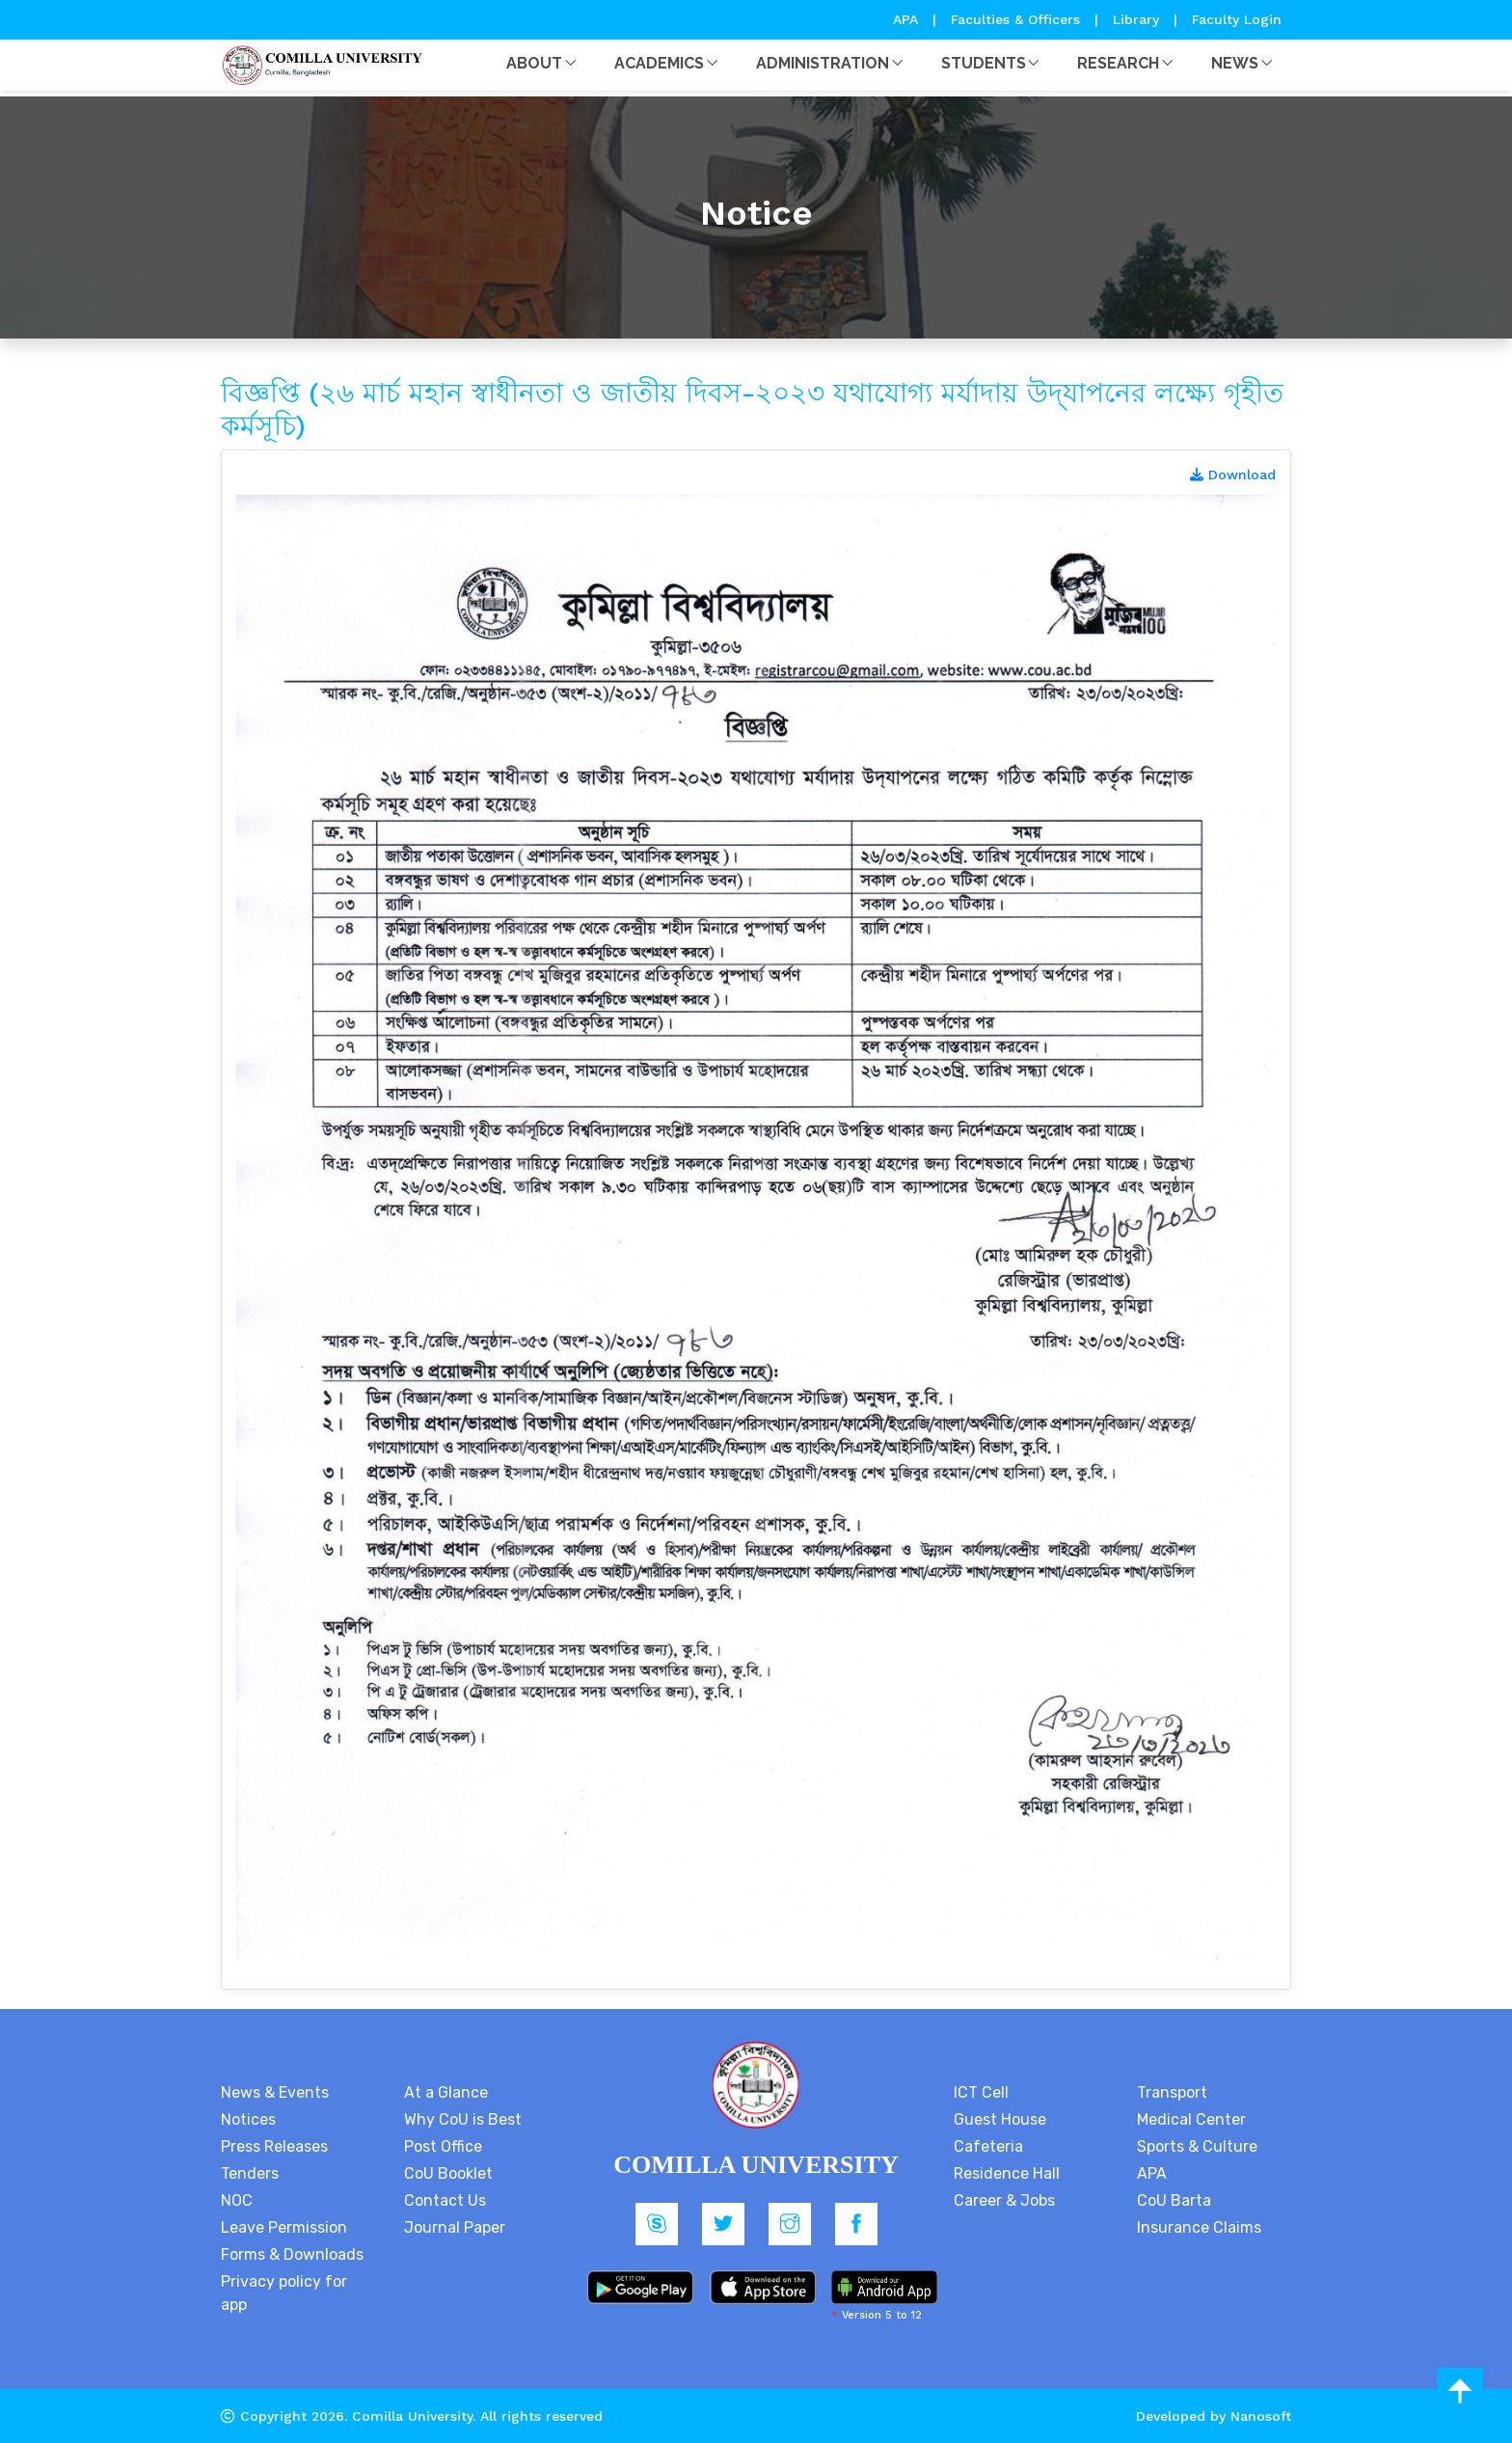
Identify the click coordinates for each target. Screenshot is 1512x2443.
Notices (248, 2119)
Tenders (250, 2173)
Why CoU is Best (463, 2119)
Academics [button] (659, 63)
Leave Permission (284, 2227)
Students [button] (983, 63)
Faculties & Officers (1015, 19)
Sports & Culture (1197, 2146)
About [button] (534, 63)
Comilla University (412, 2416)
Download (1233, 474)
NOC (237, 2200)
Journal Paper (454, 2227)
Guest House (1000, 2119)
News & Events (275, 2092)
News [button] (1234, 63)
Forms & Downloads (292, 2254)
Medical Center (1191, 2119)
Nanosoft (1260, 2416)
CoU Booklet (448, 2173)
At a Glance (446, 2092)
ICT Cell (981, 2092)
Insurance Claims (1199, 2227)
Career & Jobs (1004, 2200)
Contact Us (445, 2200)
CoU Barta (1174, 2200)
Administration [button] (822, 63)
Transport (1172, 2092)
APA (908, 19)
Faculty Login (1237, 19)
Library (1138, 19)
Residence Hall (1007, 2173)
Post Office (443, 2146)
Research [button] (1118, 63)
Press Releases (274, 2146)
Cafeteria (988, 2146)
